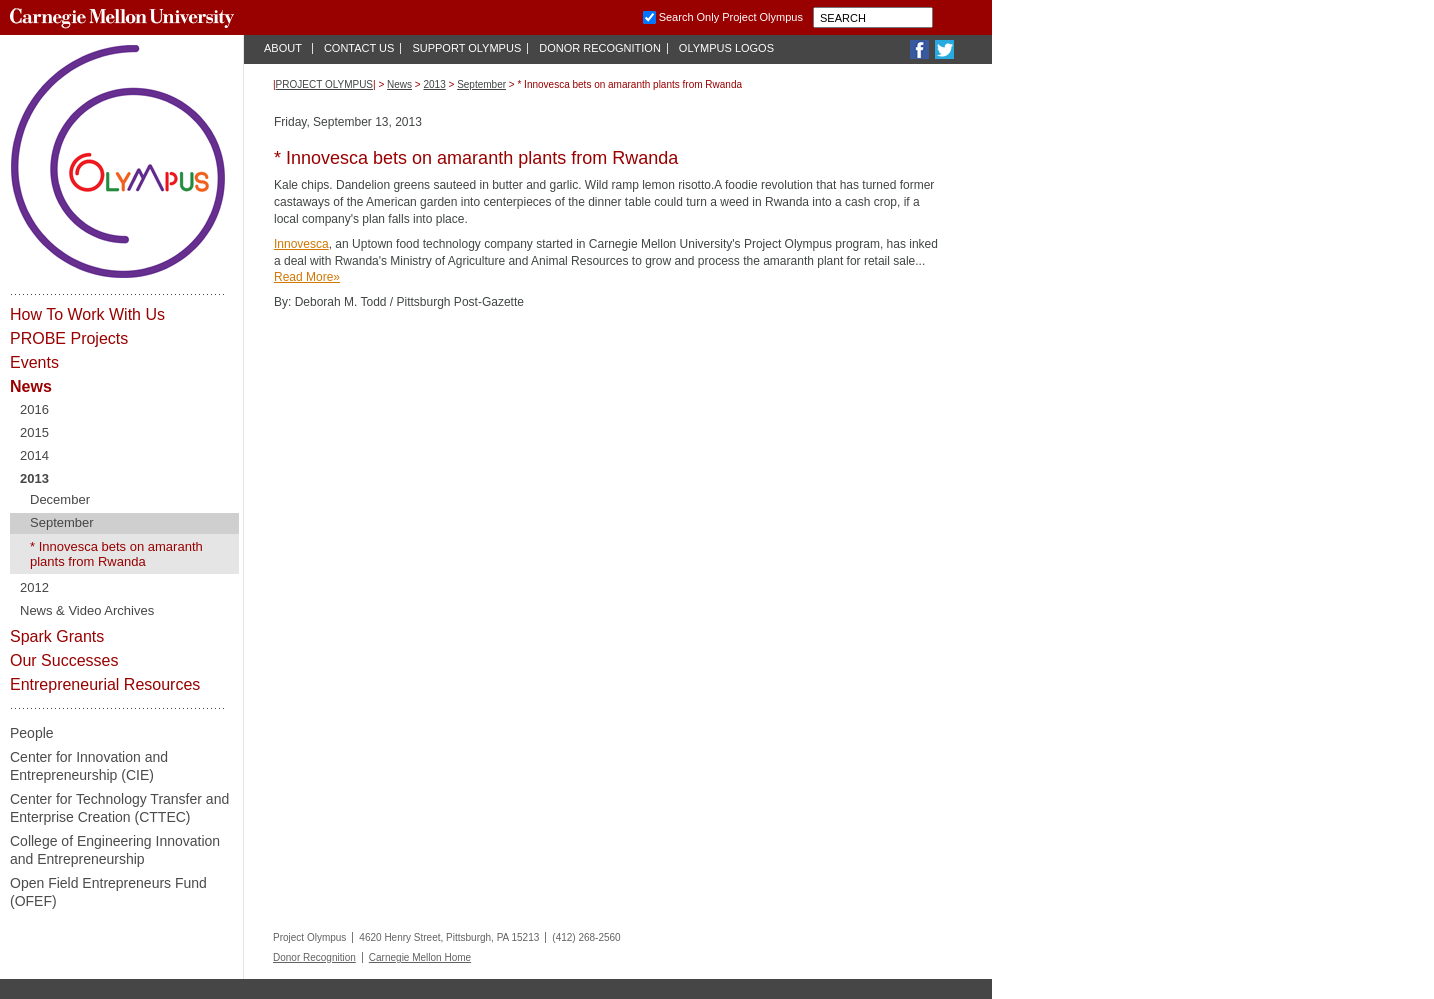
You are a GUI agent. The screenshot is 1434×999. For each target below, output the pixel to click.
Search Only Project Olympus (731, 17)
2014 (34, 455)
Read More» (307, 277)
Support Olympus (466, 48)
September (62, 522)
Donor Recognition (600, 48)
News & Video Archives (87, 610)
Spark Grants (57, 636)
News (31, 386)
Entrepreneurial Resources (105, 684)
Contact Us (359, 48)
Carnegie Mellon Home (420, 957)
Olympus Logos (726, 48)
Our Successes (64, 660)
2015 (34, 432)
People (32, 733)
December (60, 499)
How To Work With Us (87, 314)
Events (34, 362)
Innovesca (301, 244)
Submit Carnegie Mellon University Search (946, 17)
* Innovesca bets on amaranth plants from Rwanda (116, 554)
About (283, 48)
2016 (34, 409)
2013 (34, 478)
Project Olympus (324, 84)
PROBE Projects (69, 338)
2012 (34, 587)
